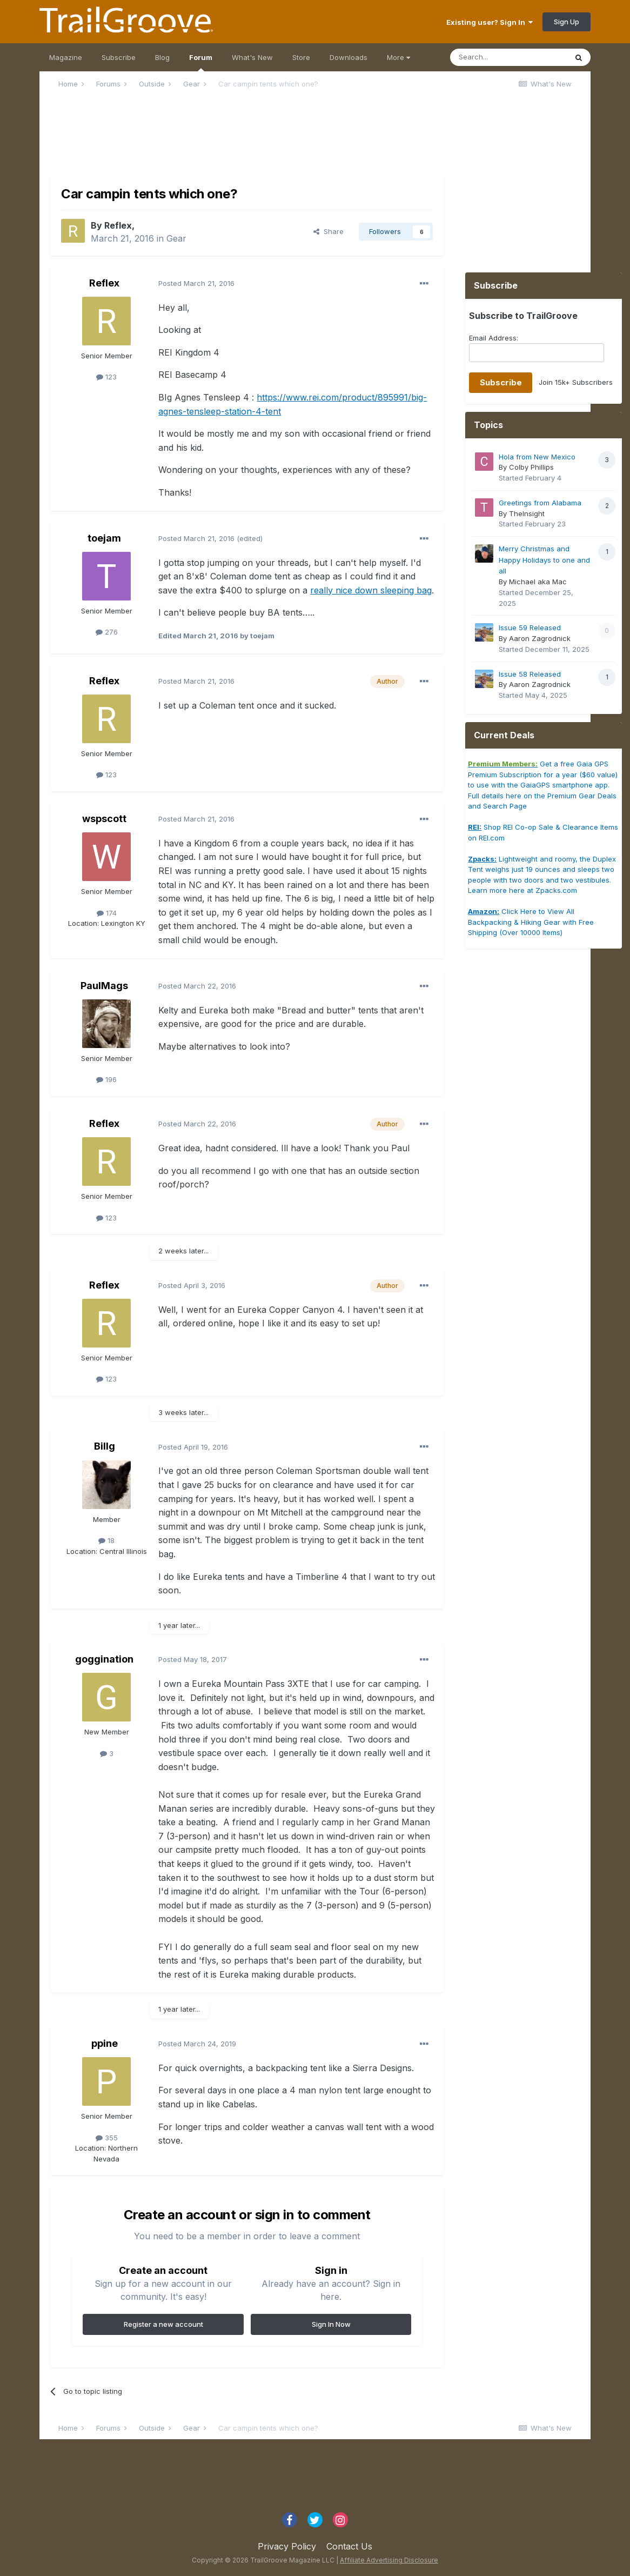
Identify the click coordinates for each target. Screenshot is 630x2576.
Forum (200, 62)
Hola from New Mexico (537, 456)
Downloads (348, 57)
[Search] (508, 57)
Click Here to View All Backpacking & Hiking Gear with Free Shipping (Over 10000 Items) (531, 922)
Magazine (65, 57)
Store (301, 57)
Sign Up (566, 21)
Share (328, 231)
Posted (196, 283)
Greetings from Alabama (540, 502)
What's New (252, 57)
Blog (162, 57)
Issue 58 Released (530, 674)
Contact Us (349, 2546)
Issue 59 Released (530, 627)
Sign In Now (331, 2324)
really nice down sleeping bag (371, 590)
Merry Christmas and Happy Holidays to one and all (544, 559)
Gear (176, 238)
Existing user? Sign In (489, 22)
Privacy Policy (287, 2546)
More (398, 57)
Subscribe (119, 57)
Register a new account (163, 2324)
